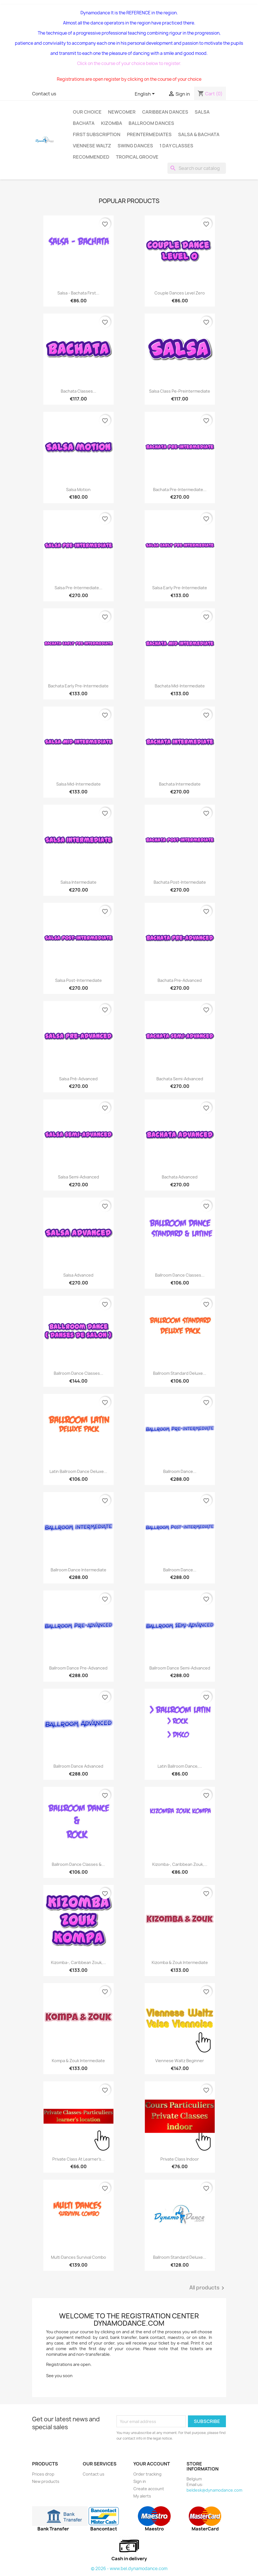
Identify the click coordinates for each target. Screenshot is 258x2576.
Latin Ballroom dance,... (180, 1766)
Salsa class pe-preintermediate (179, 391)
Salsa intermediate (78, 882)
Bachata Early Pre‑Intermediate (78, 686)
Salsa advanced (78, 1275)
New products (45, 2481)
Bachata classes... (78, 391)
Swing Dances (135, 146)
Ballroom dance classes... (78, 1373)
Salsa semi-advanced (78, 1177)
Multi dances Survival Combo (78, 2257)
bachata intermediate (180, 784)
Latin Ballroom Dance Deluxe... (78, 1471)
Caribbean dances (165, 112)
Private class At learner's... (78, 2159)
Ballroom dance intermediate (78, 1569)
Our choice (87, 112)
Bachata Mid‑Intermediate (180, 686)
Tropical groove (137, 157)
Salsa (202, 112)
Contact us (44, 94)
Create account (148, 2488)
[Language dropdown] (146, 94)
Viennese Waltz (92, 146)
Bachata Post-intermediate (180, 882)
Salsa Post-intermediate (78, 980)
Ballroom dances (151, 123)
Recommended (91, 157)
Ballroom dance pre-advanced (78, 1668)
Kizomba (111, 123)
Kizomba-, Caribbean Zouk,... (179, 1864)
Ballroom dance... (179, 1471)
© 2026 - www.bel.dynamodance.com (129, 2568)
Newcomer (122, 112)
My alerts (142, 2496)
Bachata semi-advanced (179, 1078)
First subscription (96, 134)
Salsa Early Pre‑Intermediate (179, 587)
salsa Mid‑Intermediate (78, 784)
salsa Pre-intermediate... (78, 587)
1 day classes (176, 146)
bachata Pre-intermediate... (180, 489)
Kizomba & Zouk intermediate (180, 1962)
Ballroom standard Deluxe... (179, 1373)
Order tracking (147, 2474)
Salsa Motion (78, 489)
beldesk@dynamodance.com (214, 2490)
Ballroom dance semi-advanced (179, 1668)
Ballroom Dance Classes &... (78, 1864)
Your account (151, 2464)
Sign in (139, 2481)
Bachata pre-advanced (180, 980)
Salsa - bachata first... (78, 293)
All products (207, 2288)
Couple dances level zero (179, 293)
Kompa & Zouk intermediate (78, 2060)
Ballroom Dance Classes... (180, 1275)
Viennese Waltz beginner (179, 2060)
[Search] (196, 168)
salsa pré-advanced (78, 1078)
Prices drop (43, 2474)
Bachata (84, 123)
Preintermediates (149, 134)
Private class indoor (179, 2159)
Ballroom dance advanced (78, 1766)
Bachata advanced (180, 1177)
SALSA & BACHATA (198, 134)
